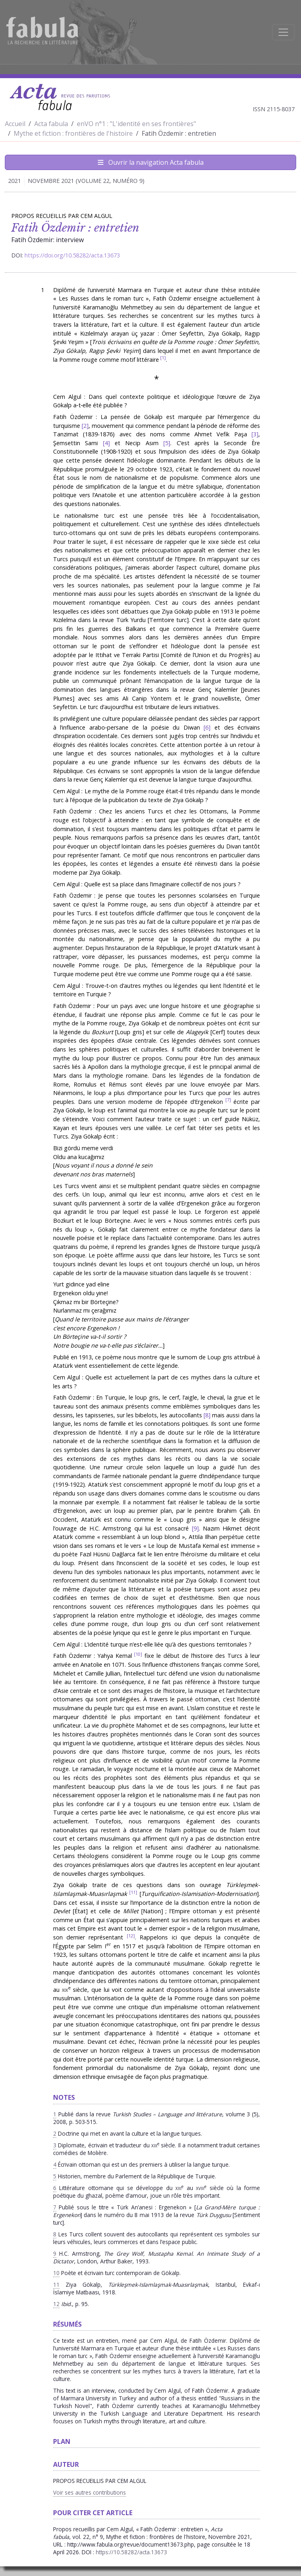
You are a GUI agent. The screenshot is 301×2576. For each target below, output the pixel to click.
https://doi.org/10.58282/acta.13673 (72, 255)
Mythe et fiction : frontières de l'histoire (73, 133)
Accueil (15, 123)
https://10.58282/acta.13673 (131, 2552)
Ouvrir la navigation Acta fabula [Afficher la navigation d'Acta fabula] (151, 162)
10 (138, 1654)
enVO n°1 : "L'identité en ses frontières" (136, 123)
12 (130, 1936)
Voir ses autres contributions (89, 2492)
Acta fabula (51, 123)
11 (133, 1892)
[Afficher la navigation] (283, 32)
